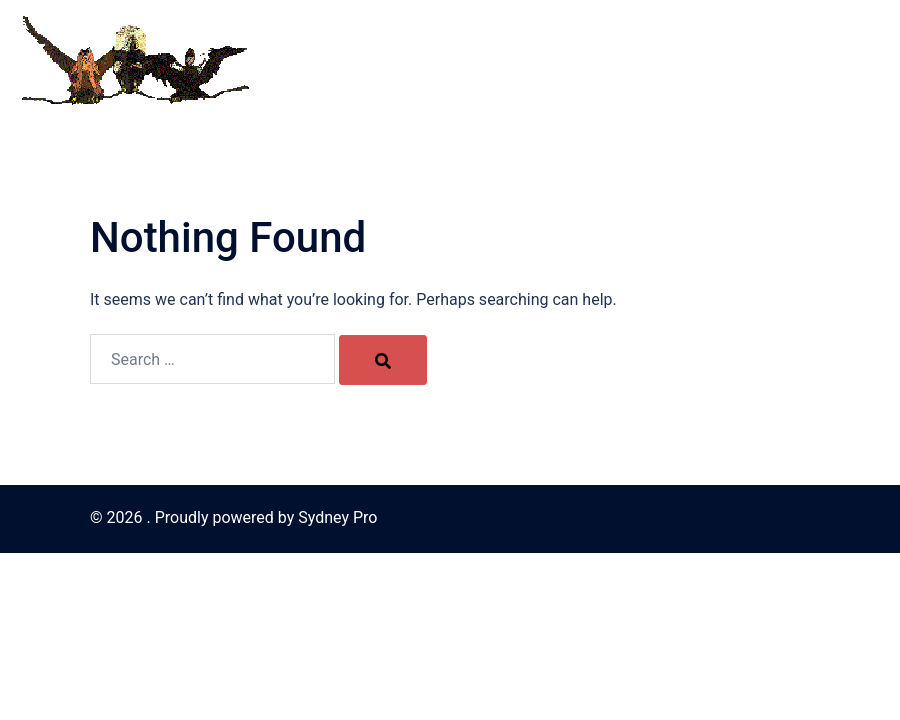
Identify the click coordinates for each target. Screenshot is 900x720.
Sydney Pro (337, 517)
